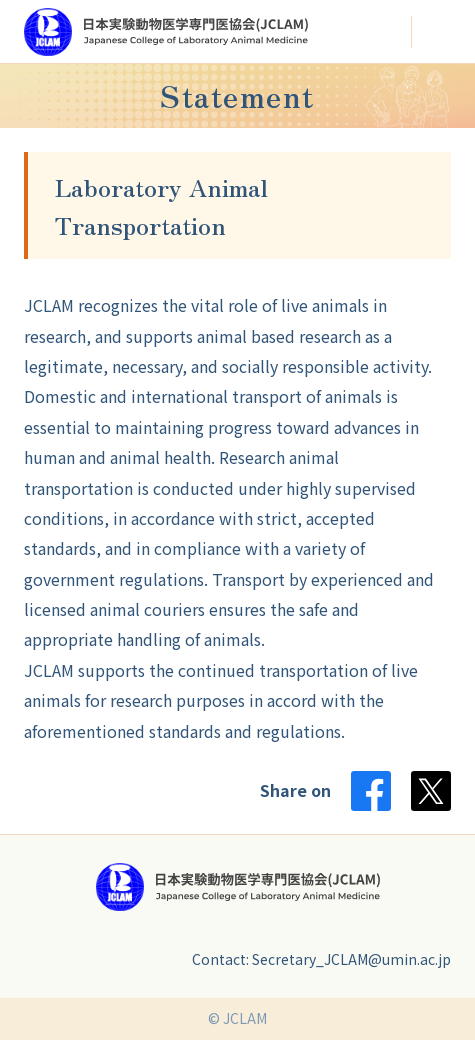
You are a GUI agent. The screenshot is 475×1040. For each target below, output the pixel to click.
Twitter (431, 791)
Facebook (371, 791)
